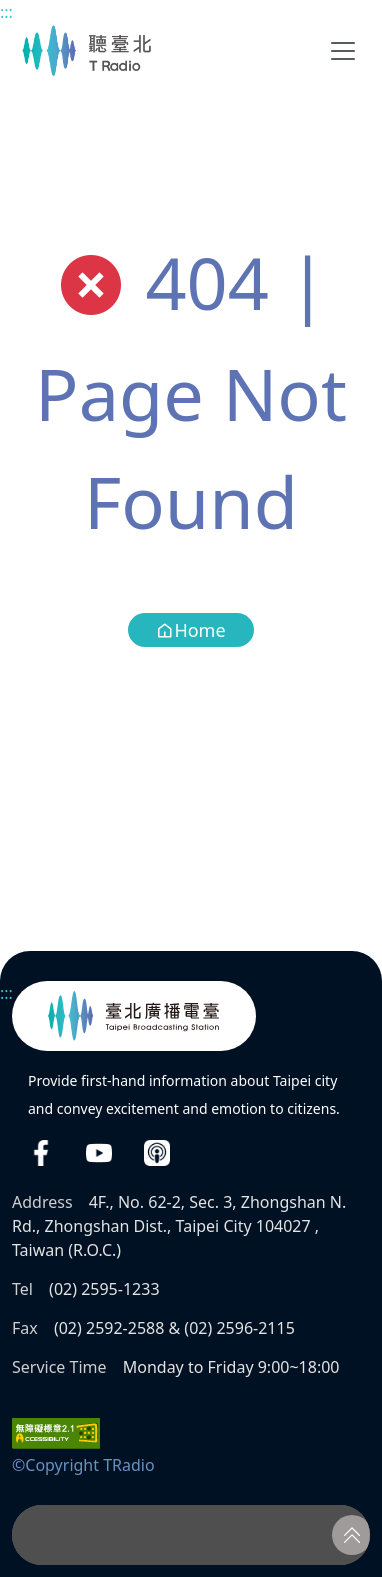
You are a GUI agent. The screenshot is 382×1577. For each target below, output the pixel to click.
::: (6, 12)
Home (190, 630)
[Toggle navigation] (343, 51)
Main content (10, 10)
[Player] (191, 1535)
